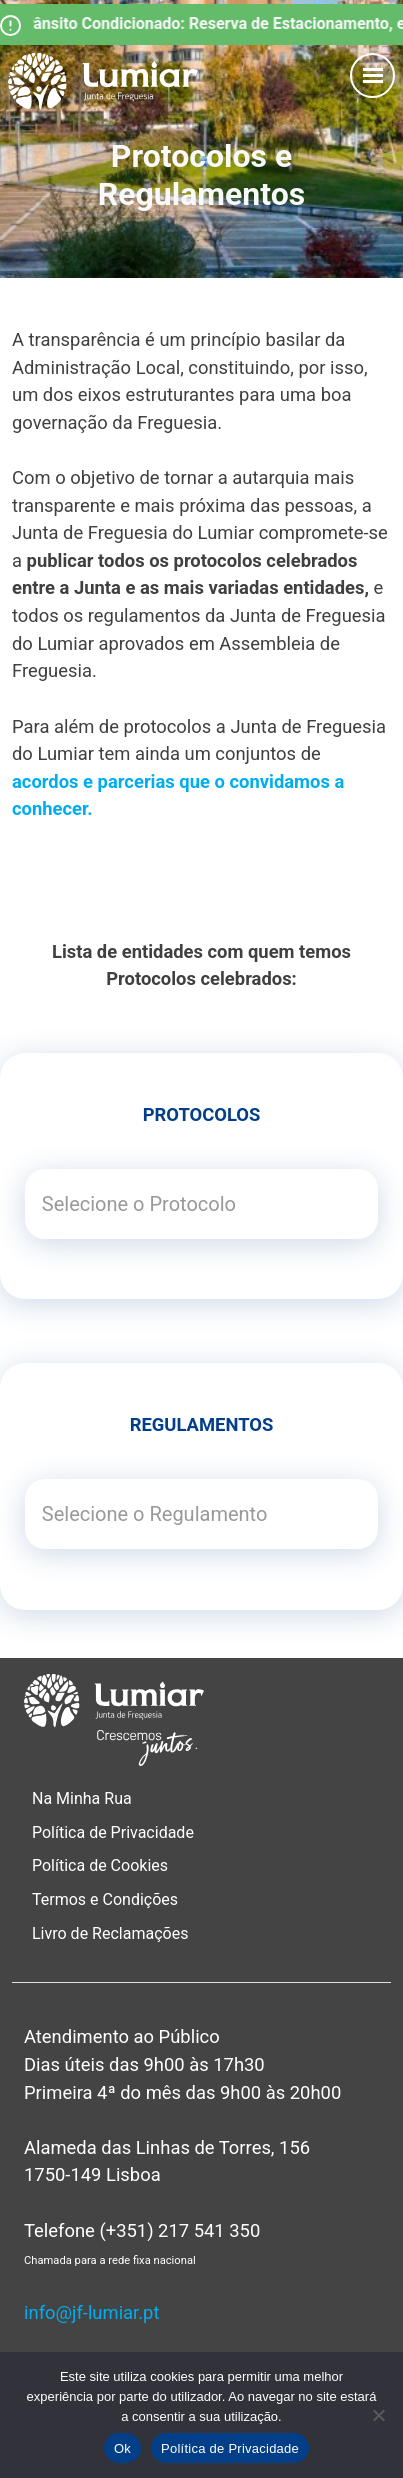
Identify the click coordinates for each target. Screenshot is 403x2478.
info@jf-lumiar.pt (91, 2312)
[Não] (378, 2415)
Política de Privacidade (113, 1832)
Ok (122, 2448)
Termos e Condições (107, 1899)
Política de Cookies (100, 1865)
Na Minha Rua (82, 1798)
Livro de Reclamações (110, 1933)
